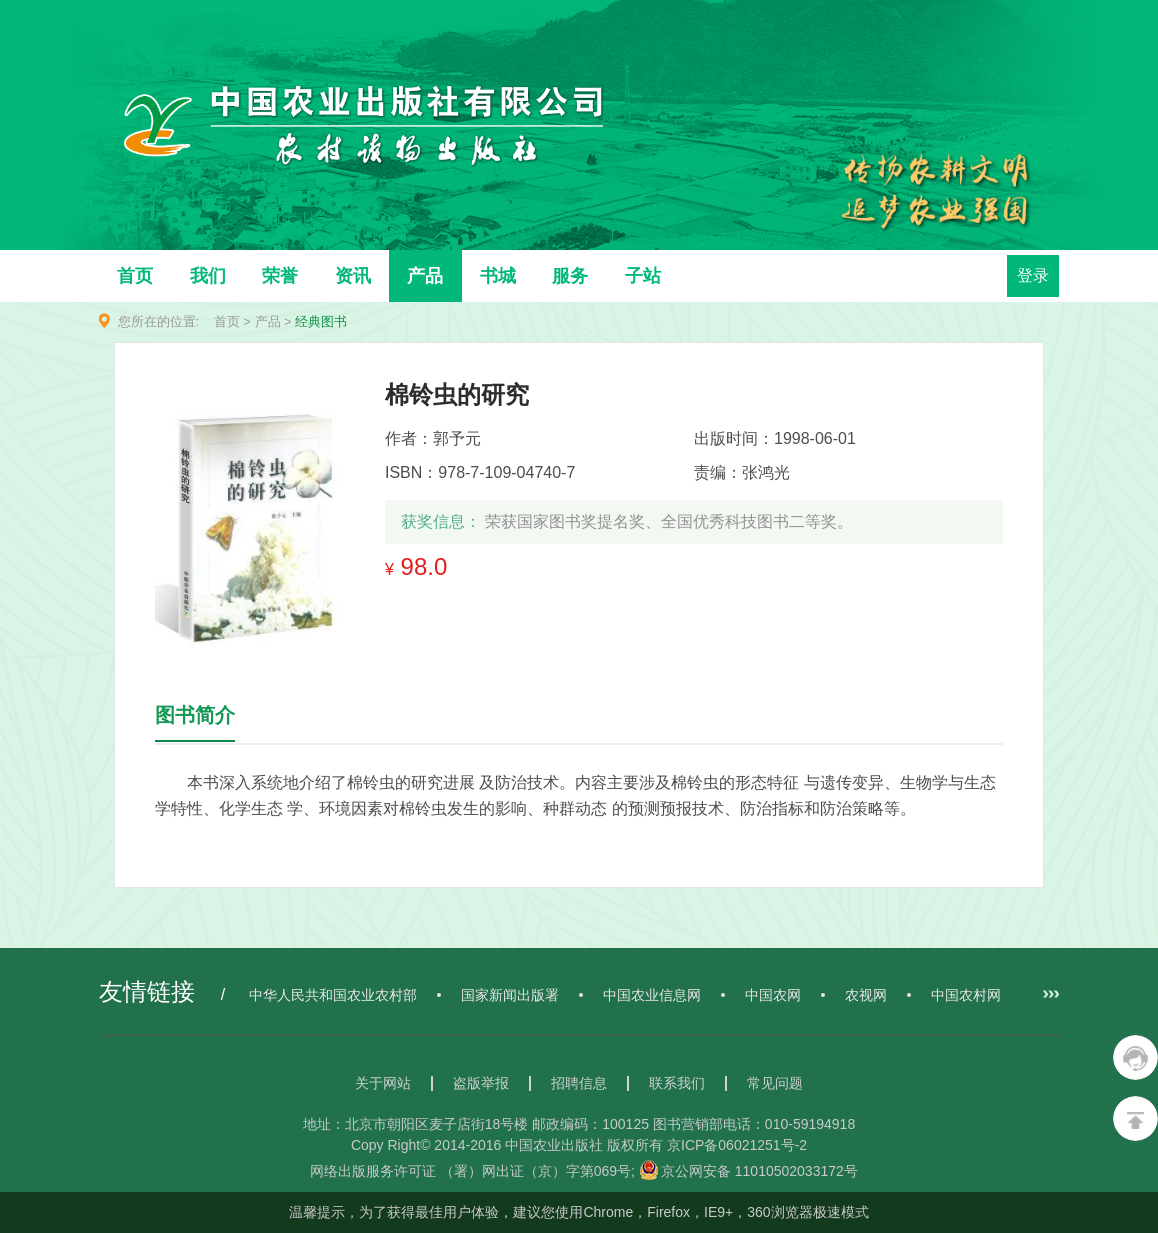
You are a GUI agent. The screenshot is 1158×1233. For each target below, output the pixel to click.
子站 (643, 276)
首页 (135, 276)
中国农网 (773, 995)
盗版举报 (481, 1083)
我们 (208, 276)
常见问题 (775, 1083)
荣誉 (280, 276)
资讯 (353, 276)
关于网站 (383, 1083)
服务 (570, 276)
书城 (498, 276)
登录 (1033, 275)
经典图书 (321, 321)
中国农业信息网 (652, 995)
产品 (425, 276)
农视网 (866, 995)
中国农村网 (966, 995)
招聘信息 (579, 1083)
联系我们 (677, 1083)
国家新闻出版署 (510, 995)
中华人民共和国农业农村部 (333, 995)
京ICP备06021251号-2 (737, 1145)
